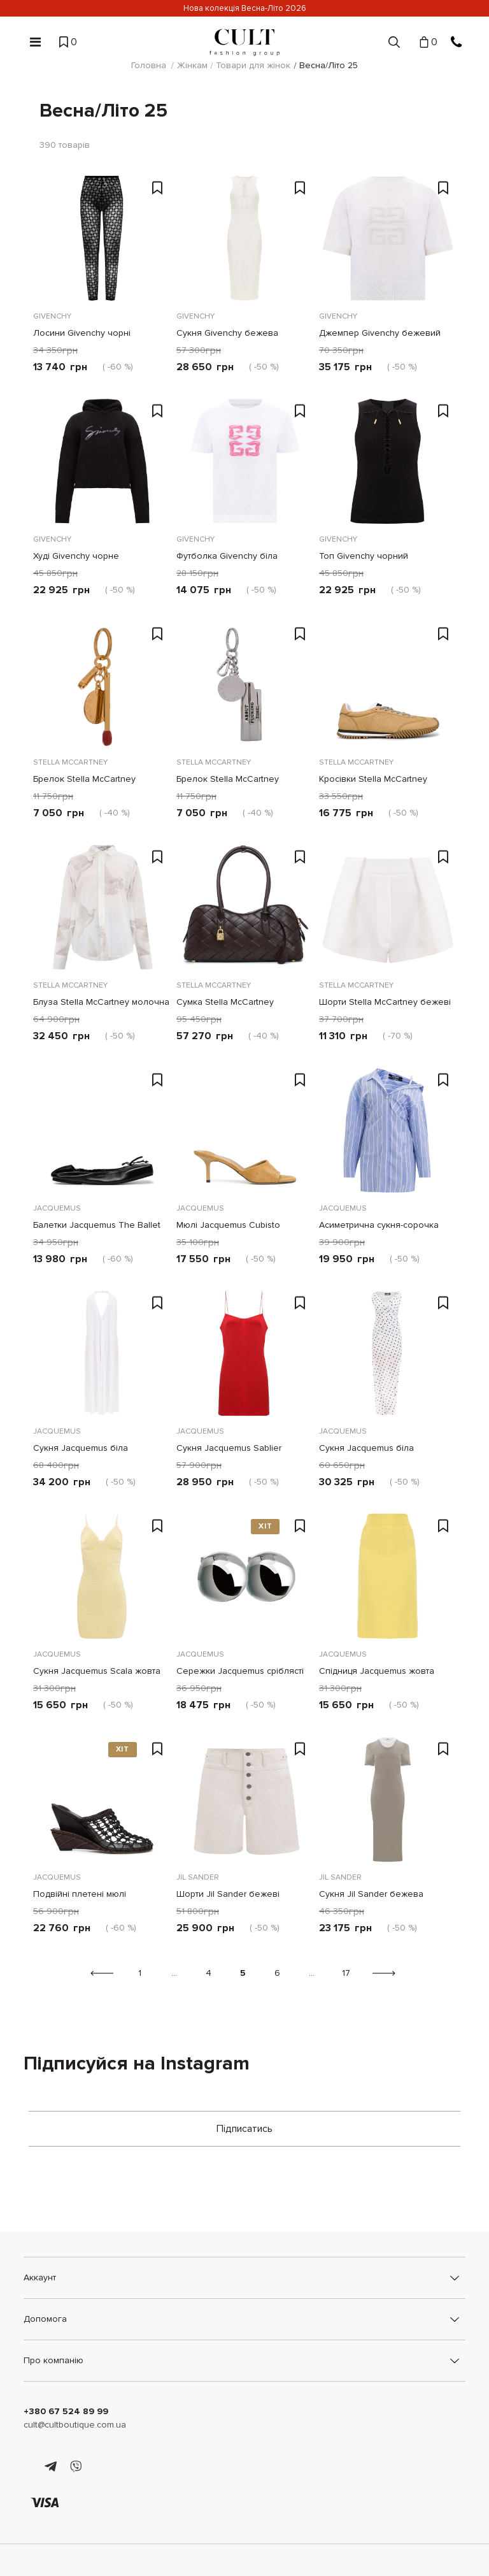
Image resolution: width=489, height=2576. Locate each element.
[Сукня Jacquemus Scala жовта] (101, 1576)
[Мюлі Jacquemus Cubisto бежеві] (244, 1130)
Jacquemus (57, 1208)
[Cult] (244, 42)
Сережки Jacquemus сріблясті (240, 1671)
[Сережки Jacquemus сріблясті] (244, 1576)
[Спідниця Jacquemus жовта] (387, 1576)
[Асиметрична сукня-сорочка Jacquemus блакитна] (387, 1130)
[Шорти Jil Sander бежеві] (244, 1799)
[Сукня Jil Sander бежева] (387, 1799)
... (174, 1973)
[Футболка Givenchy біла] (244, 461)
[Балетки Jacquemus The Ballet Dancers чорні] (101, 1130)
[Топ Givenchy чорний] (387, 461)
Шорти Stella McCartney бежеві (385, 1002)
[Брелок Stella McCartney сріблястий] (244, 684)
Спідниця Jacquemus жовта (376, 1671)
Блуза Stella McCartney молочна (101, 1002)
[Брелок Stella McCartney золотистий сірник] (101, 684)
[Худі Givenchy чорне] (101, 461)
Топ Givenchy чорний (363, 555)
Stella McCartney (70, 762)
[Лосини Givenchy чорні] (101, 238)
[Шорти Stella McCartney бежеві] (387, 907)
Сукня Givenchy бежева (227, 332)
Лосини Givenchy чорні (82, 332)
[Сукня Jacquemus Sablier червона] (244, 1353)
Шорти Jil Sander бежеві (228, 1894)
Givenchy (52, 316)
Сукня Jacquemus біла (80, 1448)
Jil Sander (197, 1877)
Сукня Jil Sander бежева (371, 1894)
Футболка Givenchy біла (227, 555)
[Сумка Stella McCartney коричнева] (244, 907)
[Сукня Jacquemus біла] (101, 1353)
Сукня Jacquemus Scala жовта (96, 1671)
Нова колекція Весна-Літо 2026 (244, 8)
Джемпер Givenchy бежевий (380, 332)
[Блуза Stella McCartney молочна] (101, 907)
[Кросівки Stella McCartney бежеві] (387, 684)
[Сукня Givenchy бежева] (244, 238)
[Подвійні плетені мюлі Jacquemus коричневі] (101, 1799)
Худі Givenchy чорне (76, 555)
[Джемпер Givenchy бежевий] (387, 238)
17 (346, 1973)
